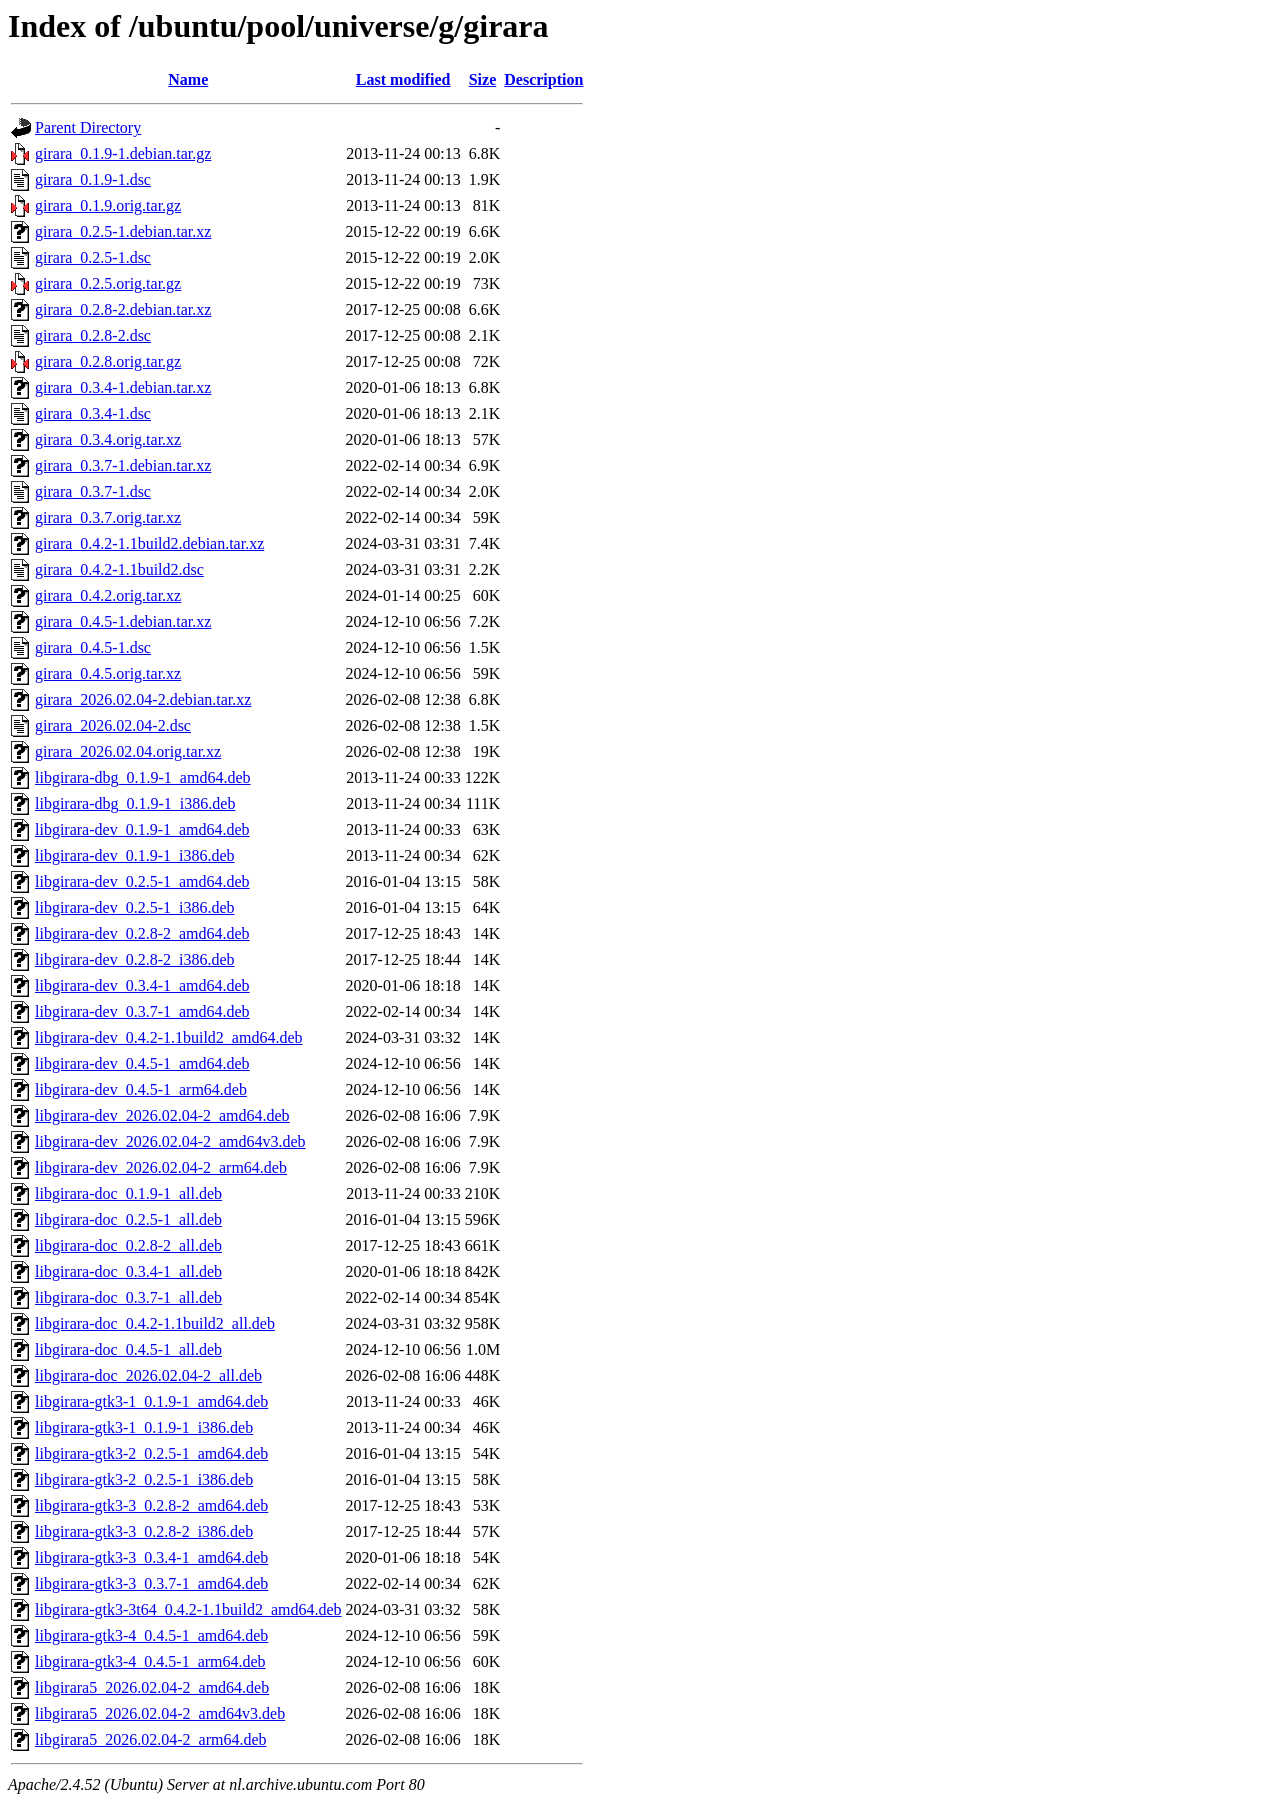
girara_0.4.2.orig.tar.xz (108, 595)
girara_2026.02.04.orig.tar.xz (128, 751)
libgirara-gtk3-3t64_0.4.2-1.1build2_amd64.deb (188, 1609)
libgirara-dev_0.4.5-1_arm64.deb (141, 1089)
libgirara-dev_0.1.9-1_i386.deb (135, 855)
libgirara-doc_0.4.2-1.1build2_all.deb (155, 1323)
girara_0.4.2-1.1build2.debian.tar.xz (149, 543)
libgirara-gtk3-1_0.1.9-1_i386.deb (144, 1427)
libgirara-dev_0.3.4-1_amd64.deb (142, 985)
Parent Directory (88, 127)
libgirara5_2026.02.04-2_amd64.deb (152, 1687)
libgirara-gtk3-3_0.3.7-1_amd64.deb (151, 1583)
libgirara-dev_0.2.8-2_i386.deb (135, 959)
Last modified (403, 79)
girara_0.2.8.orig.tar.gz (108, 361)
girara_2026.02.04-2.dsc (113, 725)
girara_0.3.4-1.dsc (93, 413)
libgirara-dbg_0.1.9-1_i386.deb (135, 803)
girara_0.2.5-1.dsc (93, 257)
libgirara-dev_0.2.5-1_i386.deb (135, 907)
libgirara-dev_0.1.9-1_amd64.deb (142, 829)
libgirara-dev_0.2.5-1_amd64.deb (142, 881)
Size (483, 79)
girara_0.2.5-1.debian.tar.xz (123, 231)
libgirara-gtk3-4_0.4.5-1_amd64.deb (151, 1635)
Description (543, 79)
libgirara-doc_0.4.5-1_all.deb (128, 1349)
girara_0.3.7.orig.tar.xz (108, 517)
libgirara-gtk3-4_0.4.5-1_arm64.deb (150, 1661)
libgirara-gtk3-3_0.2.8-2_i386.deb (144, 1531)
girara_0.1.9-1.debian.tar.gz (123, 153)
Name (188, 79)
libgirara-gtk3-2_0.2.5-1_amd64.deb (151, 1453)
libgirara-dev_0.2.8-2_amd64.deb (142, 933)
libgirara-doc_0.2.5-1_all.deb (128, 1219)
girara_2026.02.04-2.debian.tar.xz (143, 699)
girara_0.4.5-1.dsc (93, 647)
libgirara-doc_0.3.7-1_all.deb (128, 1297)
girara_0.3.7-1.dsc (93, 491)
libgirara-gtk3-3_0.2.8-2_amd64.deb (151, 1505)
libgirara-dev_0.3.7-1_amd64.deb (142, 1011)
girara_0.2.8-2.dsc (93, 335)
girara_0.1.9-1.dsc (93, 179)
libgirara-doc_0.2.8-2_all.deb (128, 1245)
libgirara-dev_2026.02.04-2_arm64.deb (161, 1167)
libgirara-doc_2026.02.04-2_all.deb (148, 1375)
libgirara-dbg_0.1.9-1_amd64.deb (143, 777)
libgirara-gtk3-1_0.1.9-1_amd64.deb (151, 1401)
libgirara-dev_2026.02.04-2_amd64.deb (162, 1115)
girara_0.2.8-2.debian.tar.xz (123, 309)
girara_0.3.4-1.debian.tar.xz (123, 387)
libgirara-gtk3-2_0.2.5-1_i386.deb (144, 1479)
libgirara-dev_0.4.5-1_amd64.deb (142, 1063)
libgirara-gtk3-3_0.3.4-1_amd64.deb (151, 1557)
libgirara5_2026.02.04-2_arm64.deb (151, 1739)
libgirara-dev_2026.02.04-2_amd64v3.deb (170, 1141)
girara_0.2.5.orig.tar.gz (108, 283)
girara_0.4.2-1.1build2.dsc (119, 569)
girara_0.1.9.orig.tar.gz (108, 205)
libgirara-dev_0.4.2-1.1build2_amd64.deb (169, 1037)
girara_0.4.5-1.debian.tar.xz (123, 621)
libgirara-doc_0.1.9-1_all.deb (128, 1193)
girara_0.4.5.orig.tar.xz (108, 673)
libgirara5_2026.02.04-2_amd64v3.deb (160, 1713)
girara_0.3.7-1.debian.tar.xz (123, 465)
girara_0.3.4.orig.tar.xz (108, 439)
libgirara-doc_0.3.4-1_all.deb (128, 1271)
